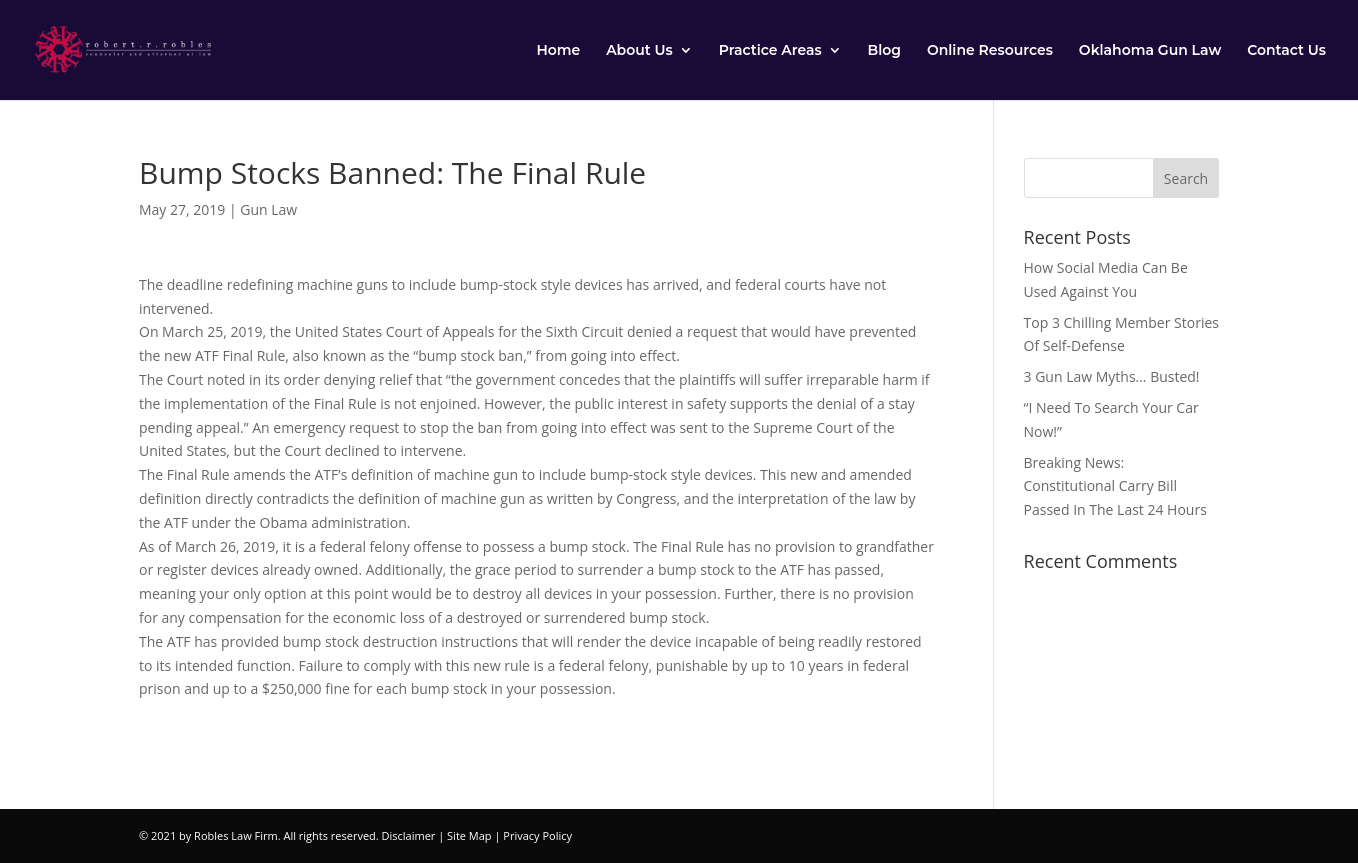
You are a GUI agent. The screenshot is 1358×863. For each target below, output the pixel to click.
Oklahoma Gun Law (1150, 51)
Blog (884, 51)
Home (558, 51)
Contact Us (1286, 51)
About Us (639, 51)
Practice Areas (770, 51)
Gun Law (268, 209)
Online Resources (990, 51)
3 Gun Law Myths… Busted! (1112, 376)
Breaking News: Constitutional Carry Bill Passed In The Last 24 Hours (1115, 486)
